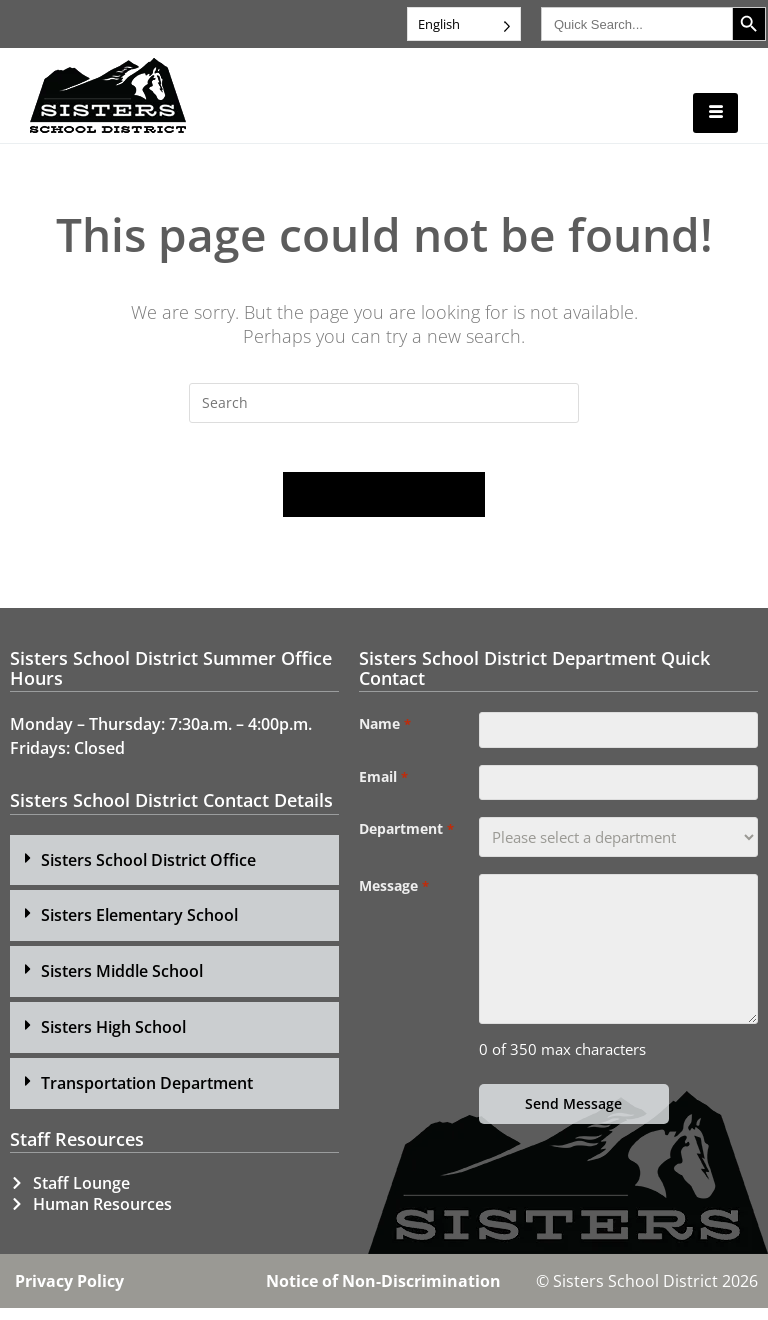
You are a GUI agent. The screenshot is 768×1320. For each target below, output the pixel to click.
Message (393, 907)
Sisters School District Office (148, 871)
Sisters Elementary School (139, 927)
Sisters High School (113, 1039)
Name (384, 736)
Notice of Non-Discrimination (383, 1293)
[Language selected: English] (464, 24)
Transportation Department (147, 1094)
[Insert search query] (384, 403)
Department (406, 850)
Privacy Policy (69, 1293)
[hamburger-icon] (715, 113)
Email (383, 793)
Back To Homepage (384, 506)
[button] (174, 871)
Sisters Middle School (122, 983)
